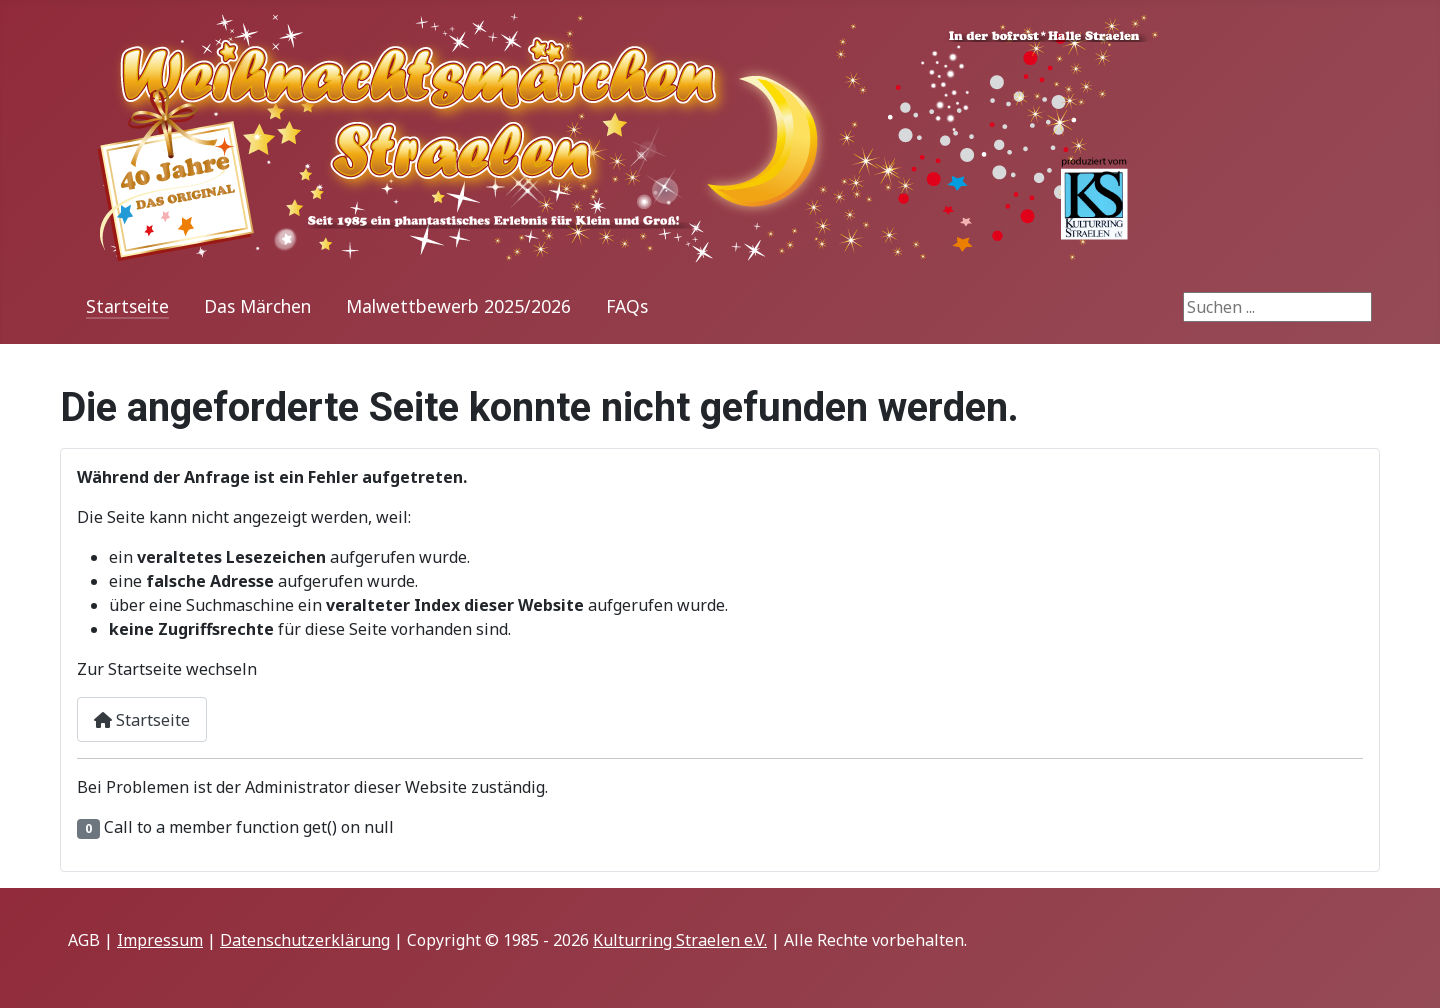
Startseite (127, 306)
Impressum (160, 940)
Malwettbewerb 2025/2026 (458, 306)
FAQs (627, 306)
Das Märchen (257, 306)
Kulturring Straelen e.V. (680, 940)
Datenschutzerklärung (305, 940)
